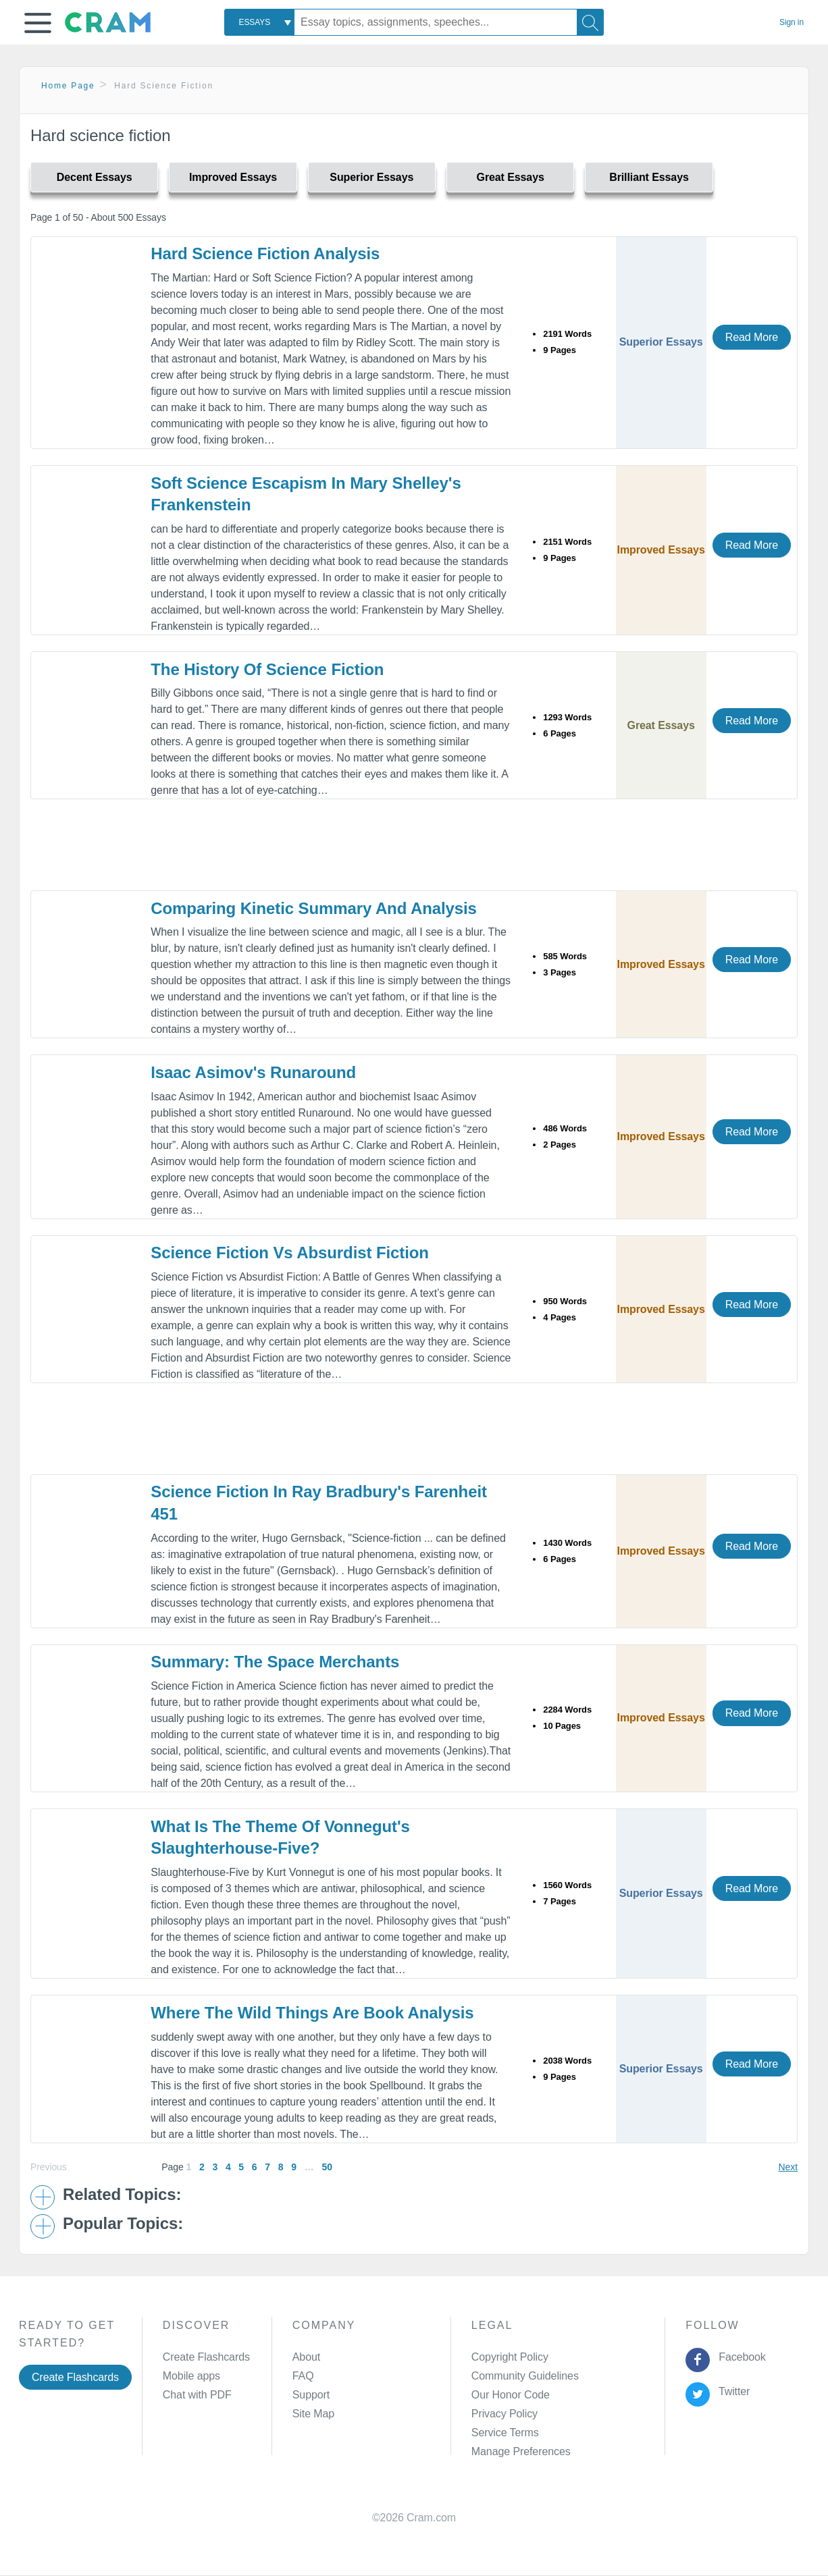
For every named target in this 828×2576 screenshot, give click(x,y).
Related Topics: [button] (122, 2194)
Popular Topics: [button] (123, 2223)
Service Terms (505, 2432)
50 (326, 2167)
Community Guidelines (525, 2376)
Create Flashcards (75, 2377)
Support (311, 2394)
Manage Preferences (521, 2451)
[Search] (590, 22)
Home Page (68, 85)
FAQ (303, 2376)
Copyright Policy (509, 2357)
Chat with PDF (197, 2394)
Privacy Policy (504, 2413)
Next (788, 2167)
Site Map (313, 2413)
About (306, 2357)
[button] (37, 23)
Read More (751, 337)
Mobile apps (191, 2376)
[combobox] (259, 22)
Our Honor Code (510, 2394)
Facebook (739, 2357)
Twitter (731, 2391)
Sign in (791, 22)
